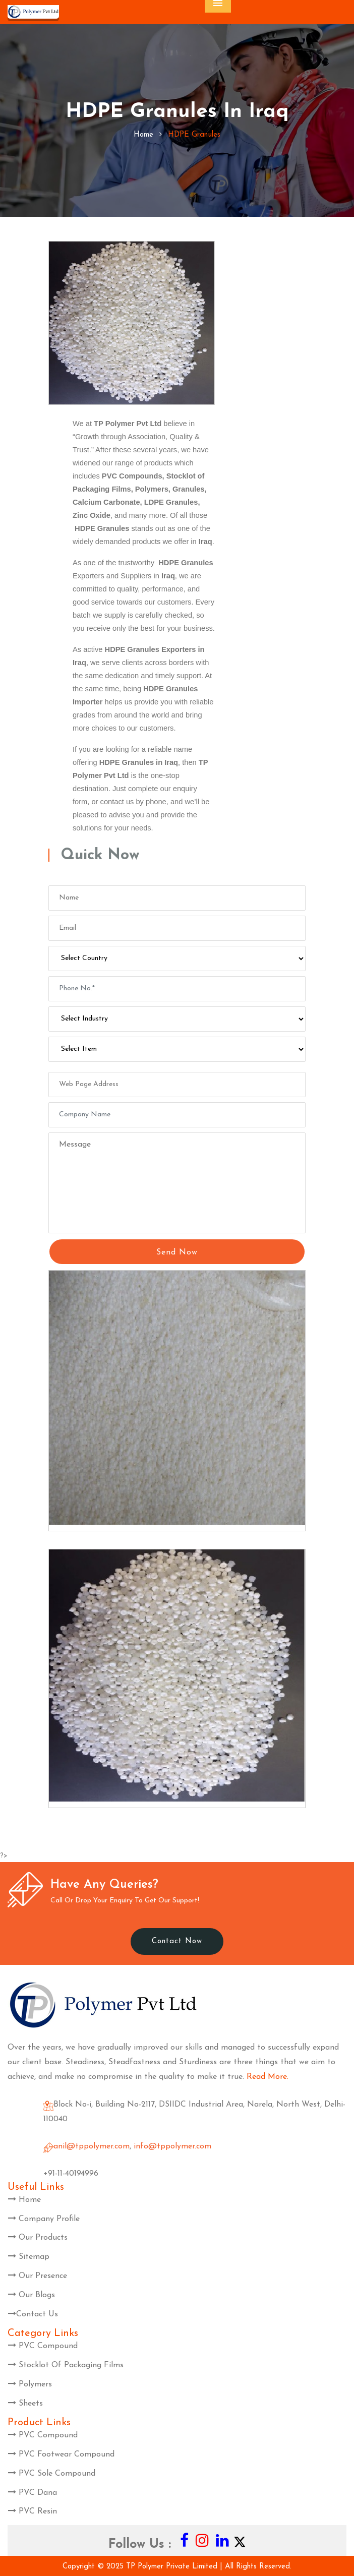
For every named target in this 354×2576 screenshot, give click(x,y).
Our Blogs (31, 2295)
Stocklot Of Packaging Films (66, 2365)
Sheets (25, 2404)
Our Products (38, 2238)
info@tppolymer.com (172, 2146)
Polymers (30, 2384)
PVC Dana (32, 2493)
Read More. (267, 2077)
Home (24, 2200)
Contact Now (177, 1941)
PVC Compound (43, 2346)
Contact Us (33, 2314)
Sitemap (28, 2257)
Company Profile (44, 2219)
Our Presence (37, 2276)
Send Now (177, 1252)
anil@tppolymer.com (91, 2146)
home (143, 135)
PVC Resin (32, 2511)
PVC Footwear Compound (61, 2454)
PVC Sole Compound (51, 2474)
